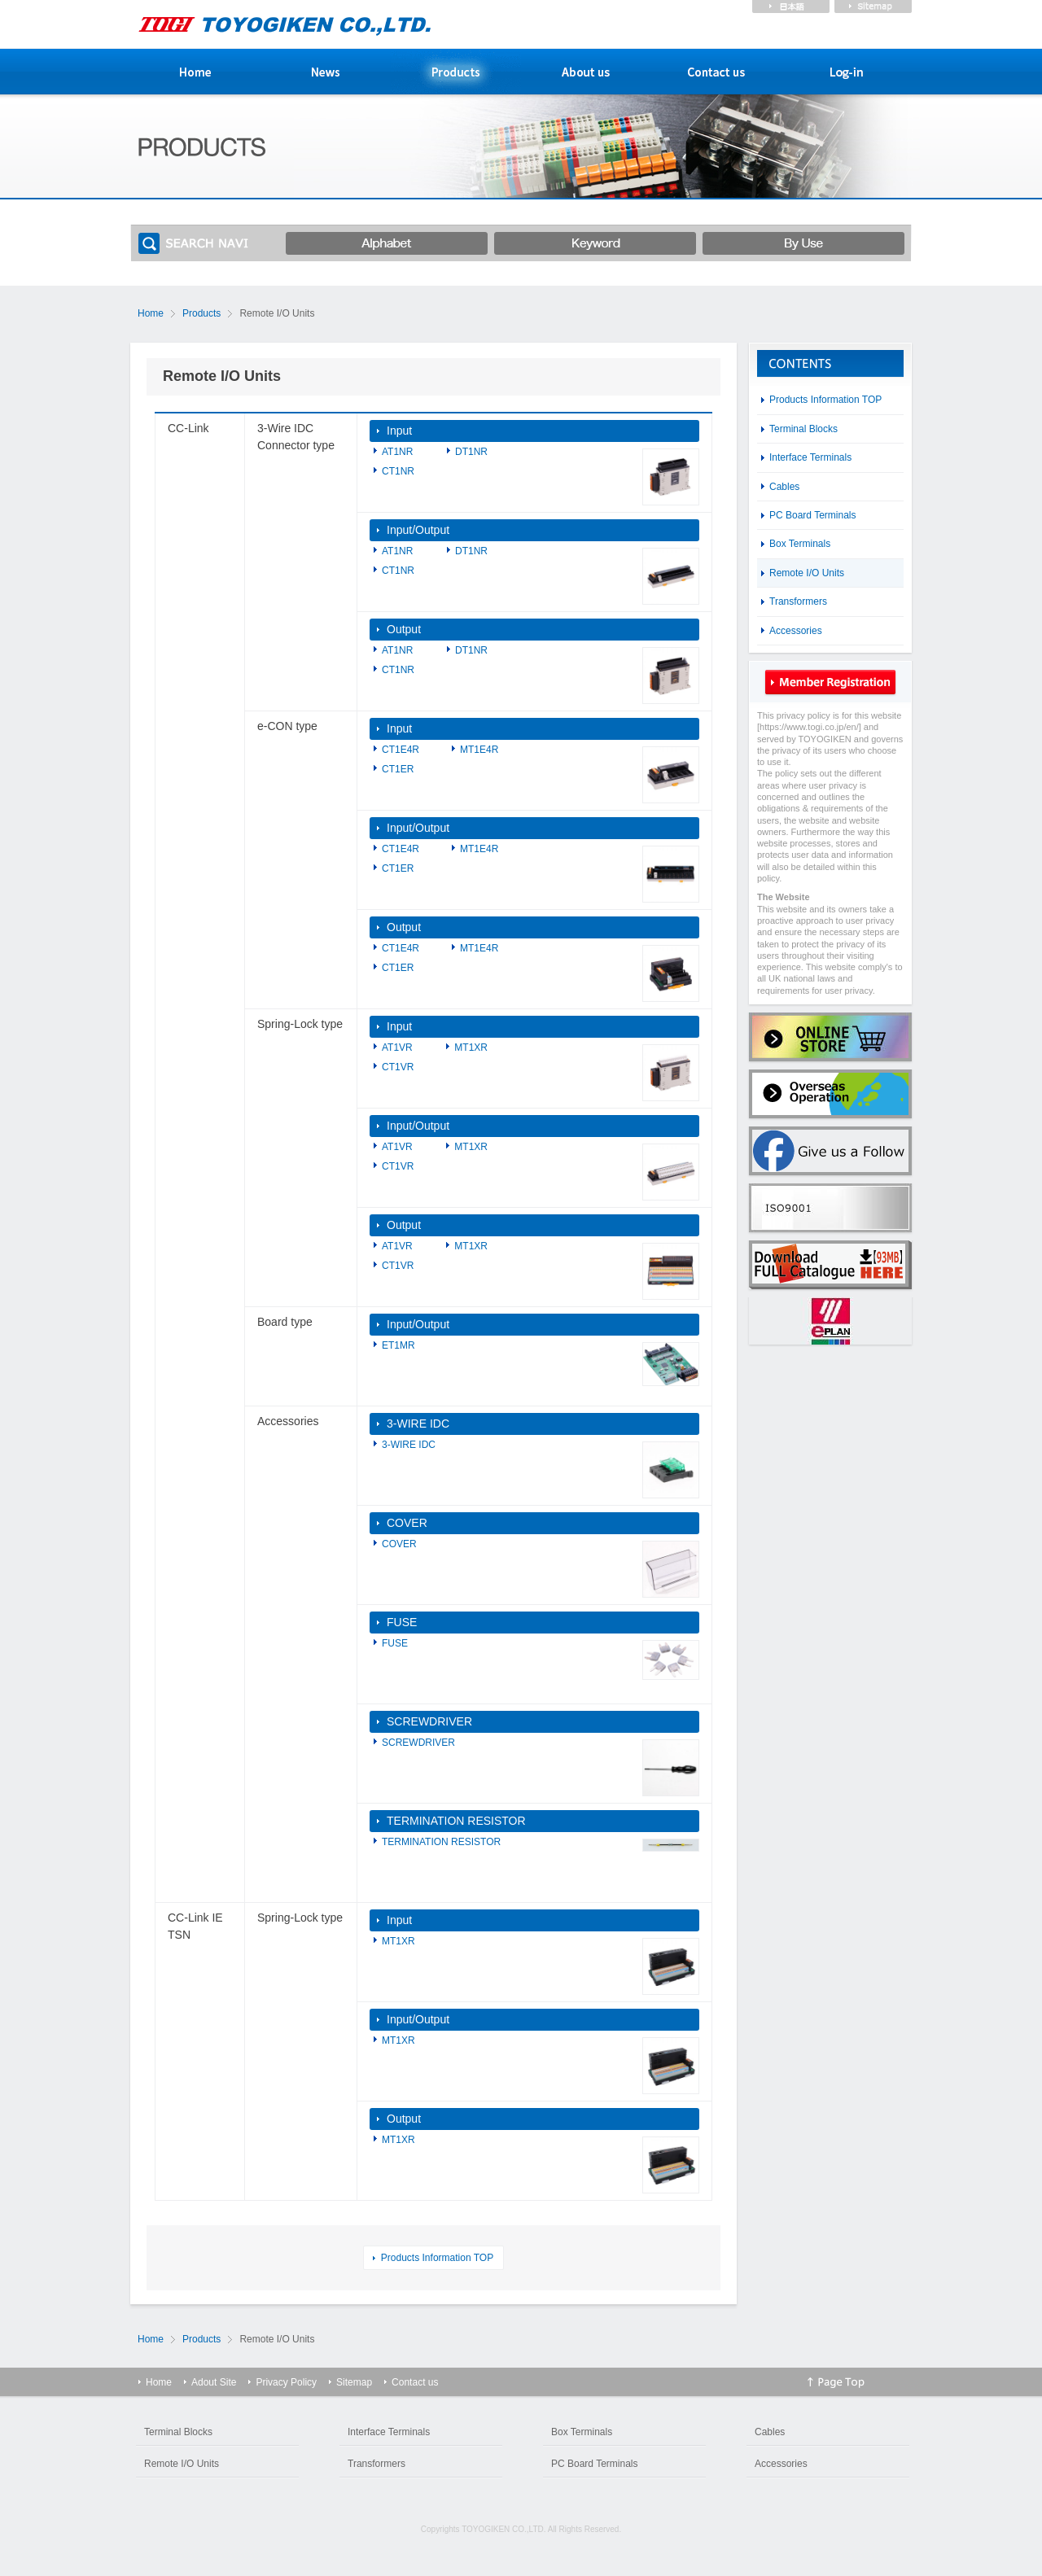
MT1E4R (479, 749)
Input (399, 430)
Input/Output (418, 529)
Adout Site (213, 2382)
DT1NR (471, 451)
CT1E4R (400, 749)
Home (151, 313)
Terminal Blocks (803, 429)
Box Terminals (799, 543)
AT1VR (397, 1047)
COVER (407, 1522)
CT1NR (398, 471)
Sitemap (354, 2382)
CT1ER (398, 769)
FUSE (402, 1622)
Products (201, 313)
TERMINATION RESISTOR (456, 1820)
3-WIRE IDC (418, 1423)
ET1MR (398, 1345)
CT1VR (398, 1067)
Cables (784, 486)
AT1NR (397, 451)
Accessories (795, 630)
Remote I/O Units (806, 573)
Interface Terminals (810, 457)
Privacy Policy (286, 2382)
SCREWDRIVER (429, 1721)
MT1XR (471, 1047)
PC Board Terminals (812, 515)
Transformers (798, 601)
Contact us (415, 2382)
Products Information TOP (437, 2257)
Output (404, 629)
